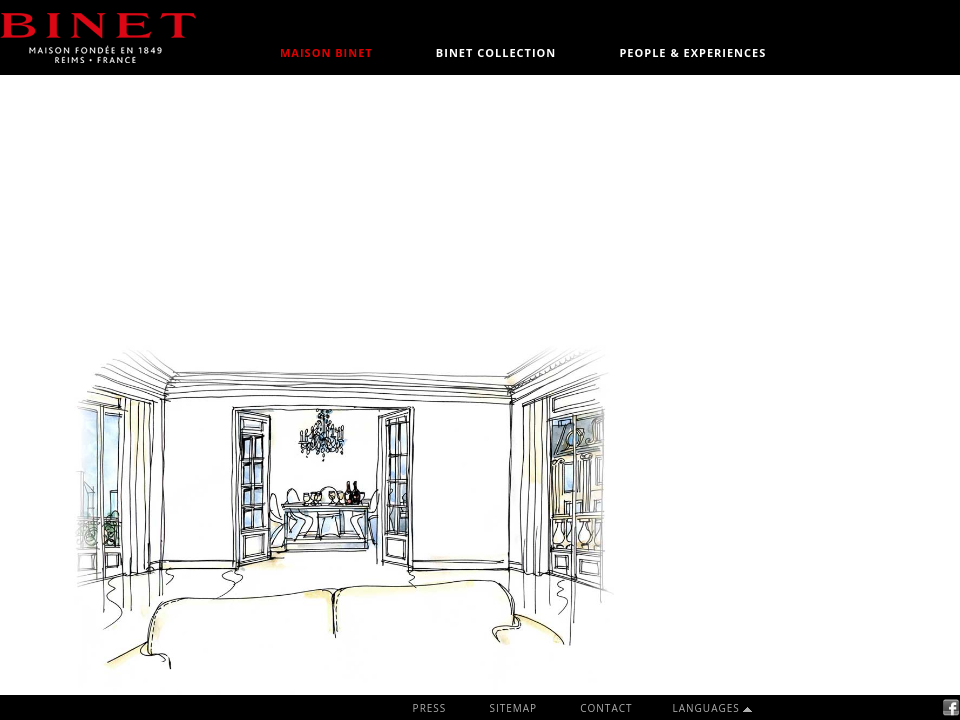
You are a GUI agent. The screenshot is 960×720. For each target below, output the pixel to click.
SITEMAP (513, 708)
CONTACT (606, 708)
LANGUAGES (708, 708)
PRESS (430, 708)
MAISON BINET (326, 52)
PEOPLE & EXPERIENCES (692, 52)
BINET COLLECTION (496, 52)
